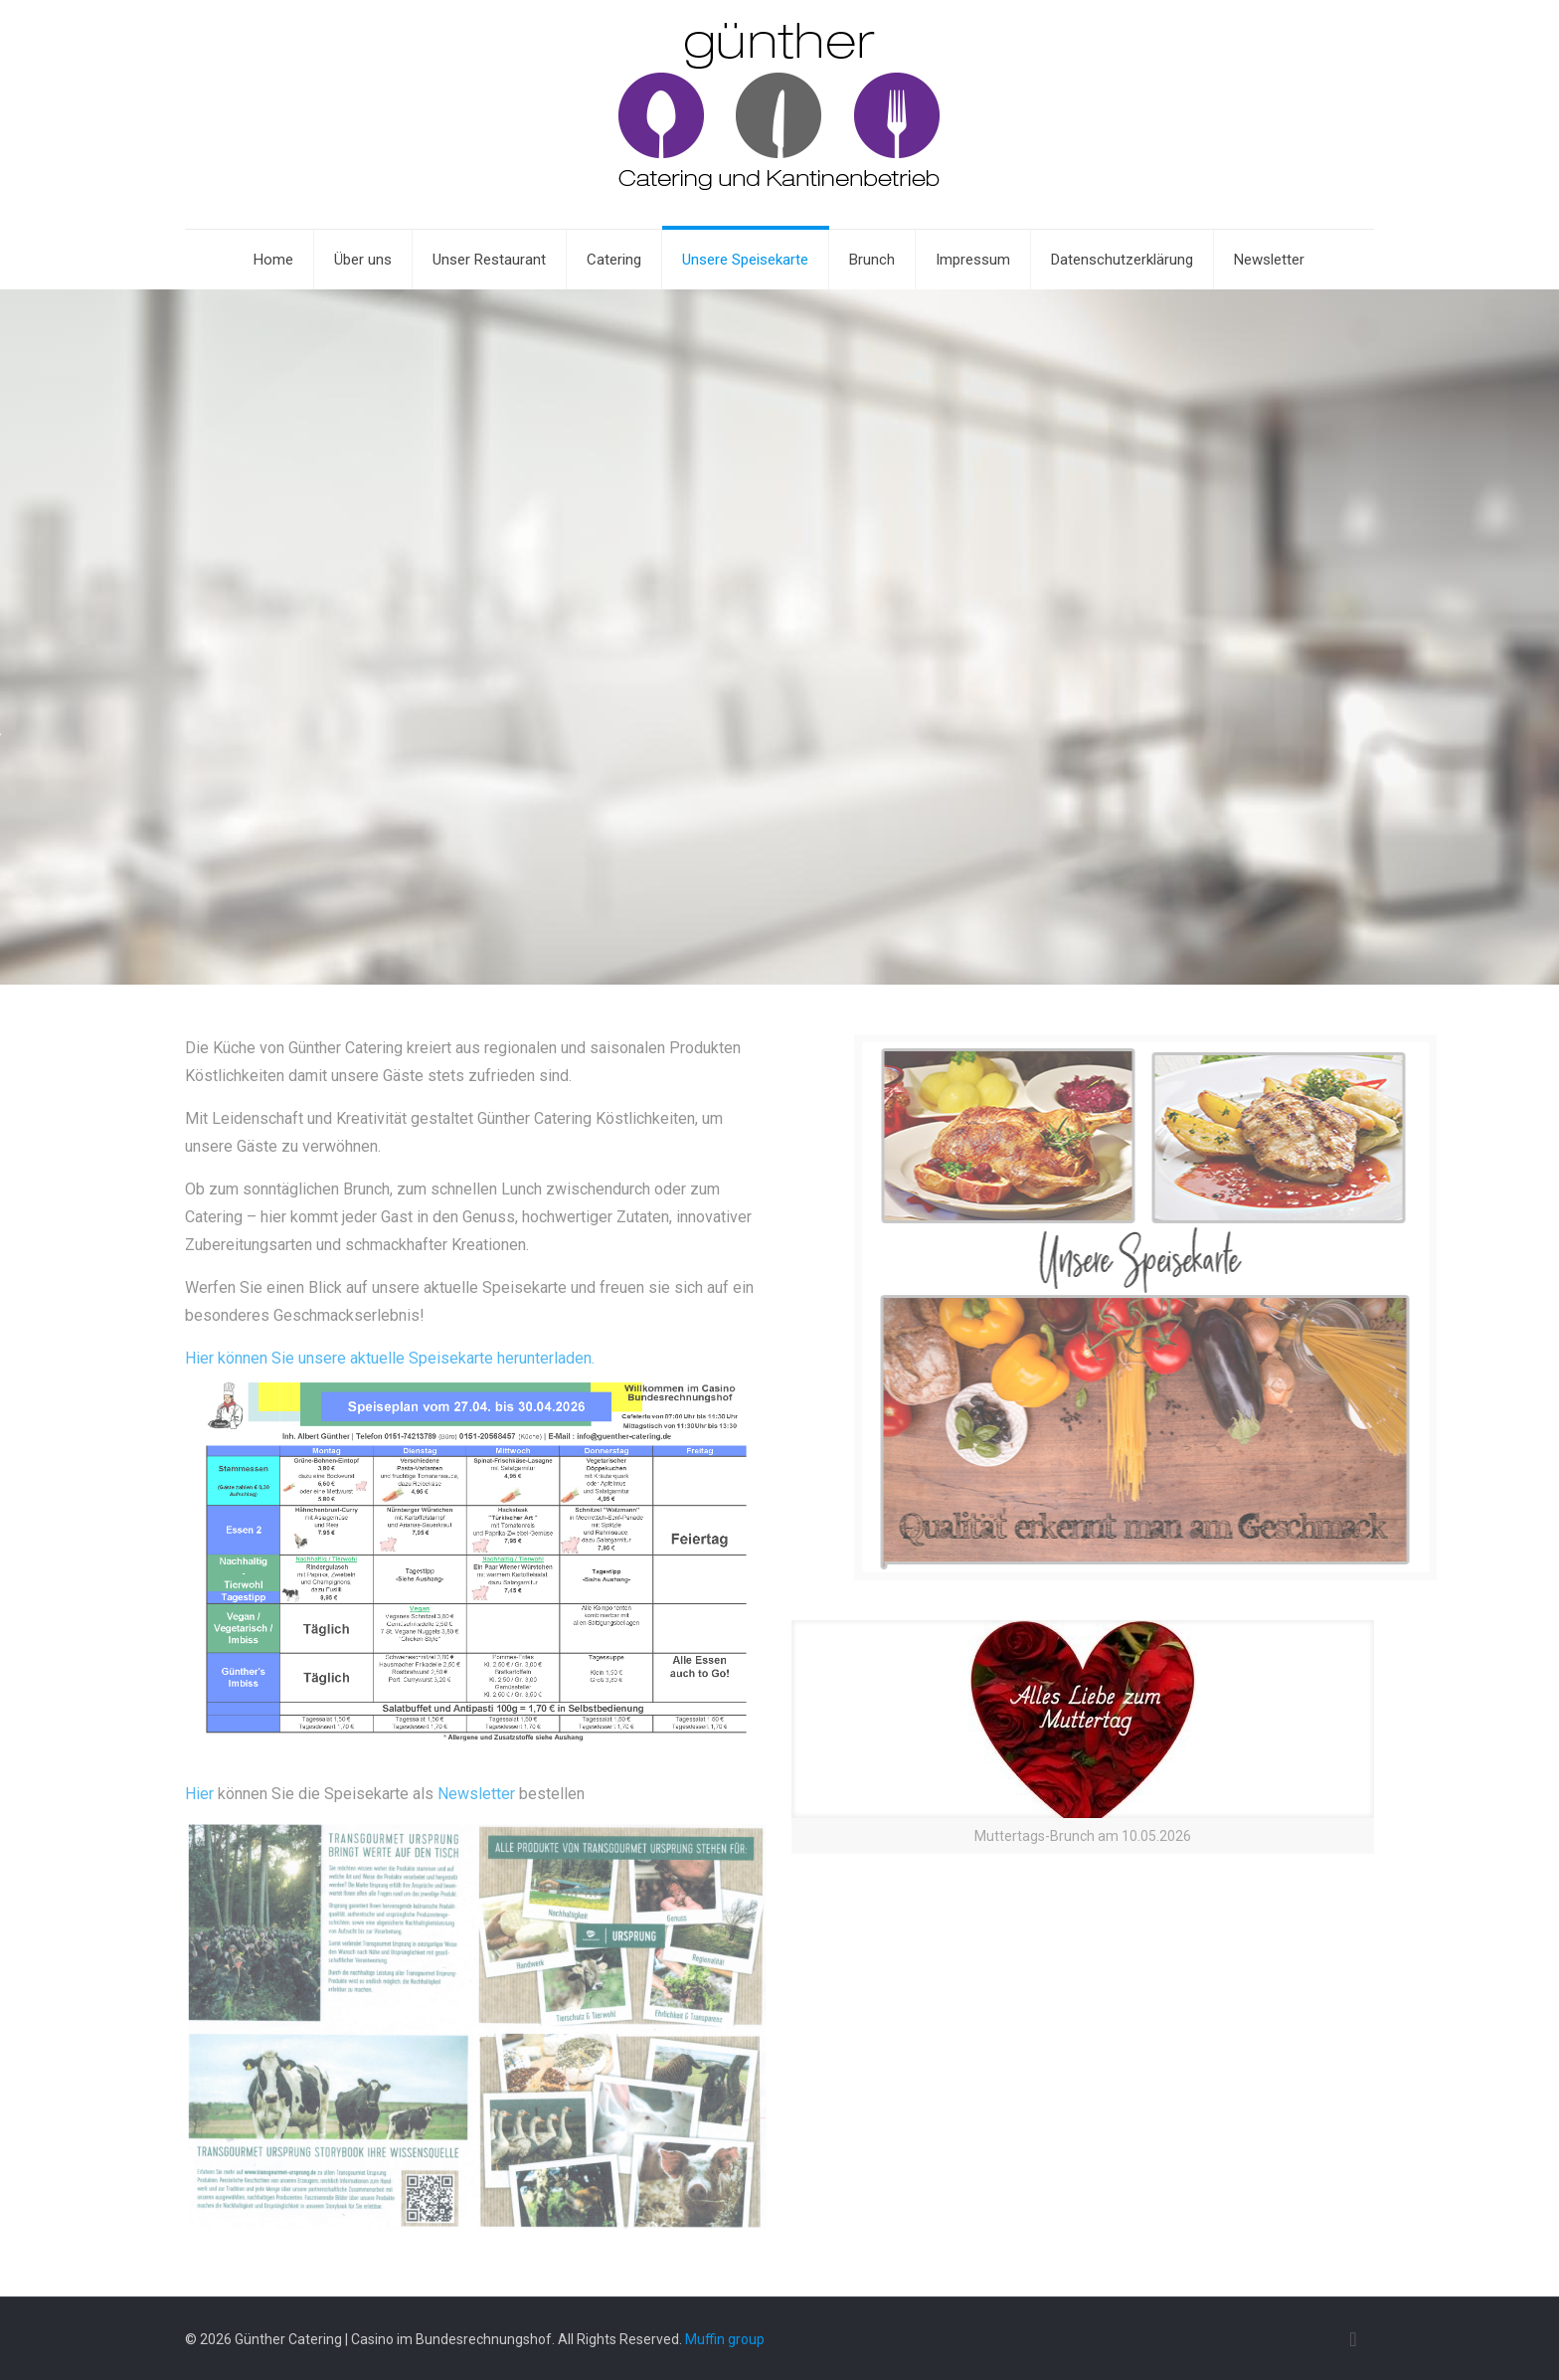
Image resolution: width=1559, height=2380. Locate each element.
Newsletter (476, 1793)
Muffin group (725, 2339)
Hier (199, 1793)
